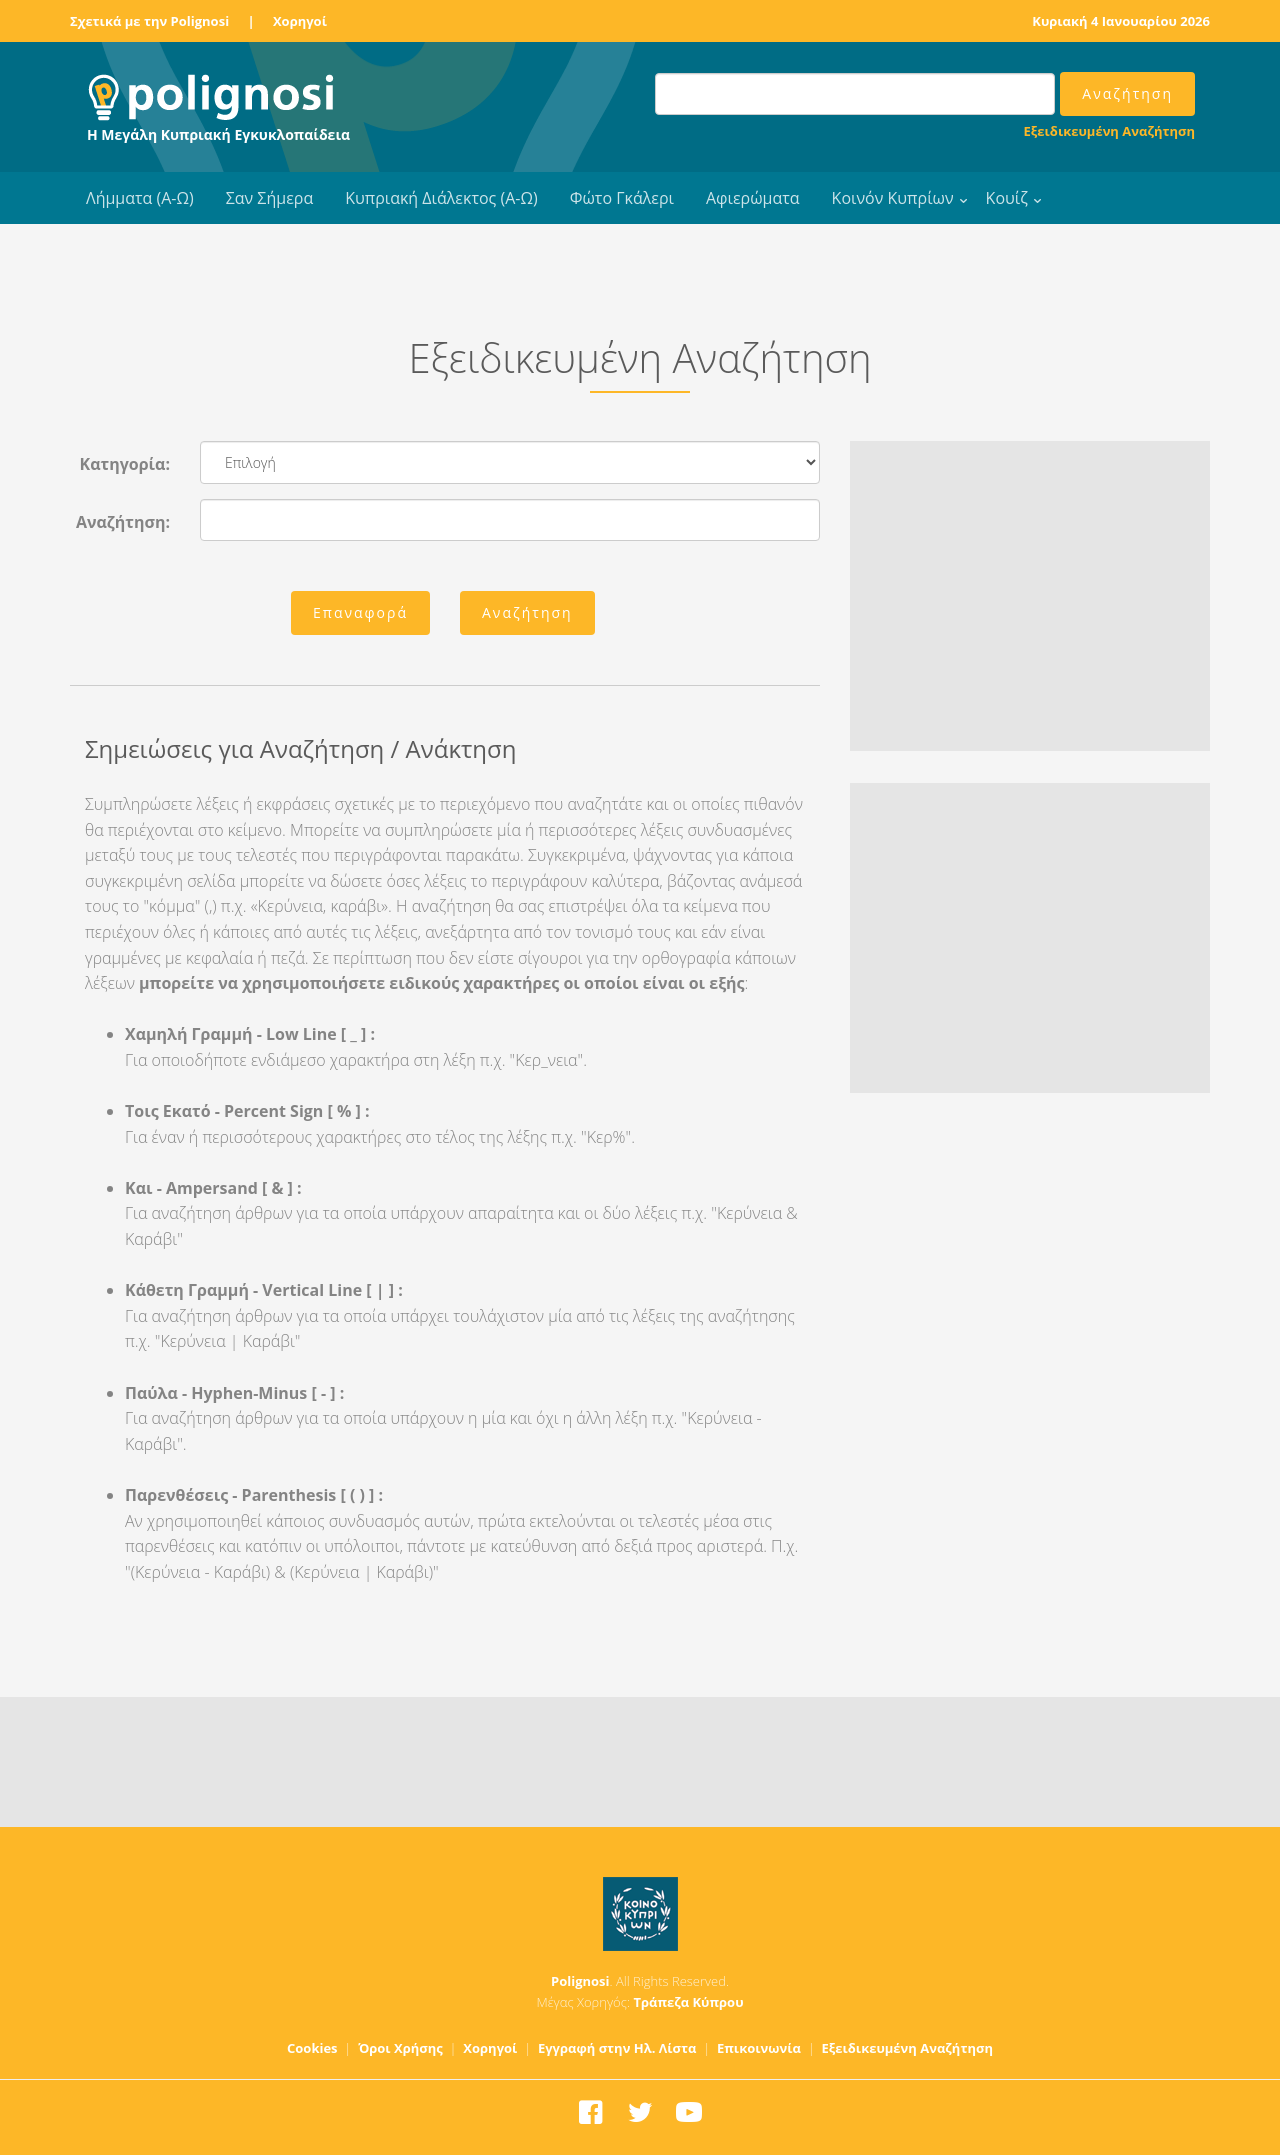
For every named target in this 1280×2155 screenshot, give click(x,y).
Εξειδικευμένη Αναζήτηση (1109, 131)
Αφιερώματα (753, 198)
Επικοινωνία (759, 2048)
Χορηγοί (300, 21)
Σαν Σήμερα (269, 198)
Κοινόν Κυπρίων (893, 198)
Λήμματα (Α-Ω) (140, 198)
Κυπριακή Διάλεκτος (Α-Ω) (441, 198)
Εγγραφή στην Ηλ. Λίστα (617, 2048)
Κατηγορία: (125, 464)
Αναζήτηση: (123, 522)
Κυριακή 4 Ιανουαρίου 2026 (1121, 21)
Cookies (312, 2048)
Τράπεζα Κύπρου (688, 2002)
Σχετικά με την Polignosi (149, 21)
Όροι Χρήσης (400, 2048)
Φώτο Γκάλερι (622, 198)
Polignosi (580, 1981)
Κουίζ (1007, 198)
